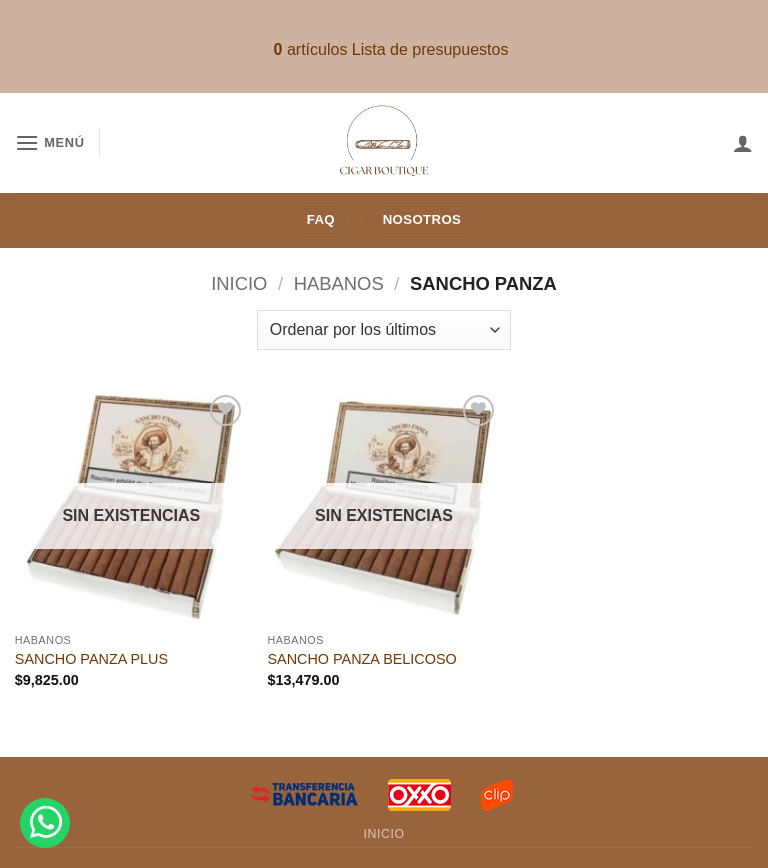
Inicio (239, 283)
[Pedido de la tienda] (384, 330)
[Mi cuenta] (743, 143)
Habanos (339, 283)
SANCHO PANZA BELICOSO (361, 659)
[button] (50, 142)
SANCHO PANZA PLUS (91, 659)
